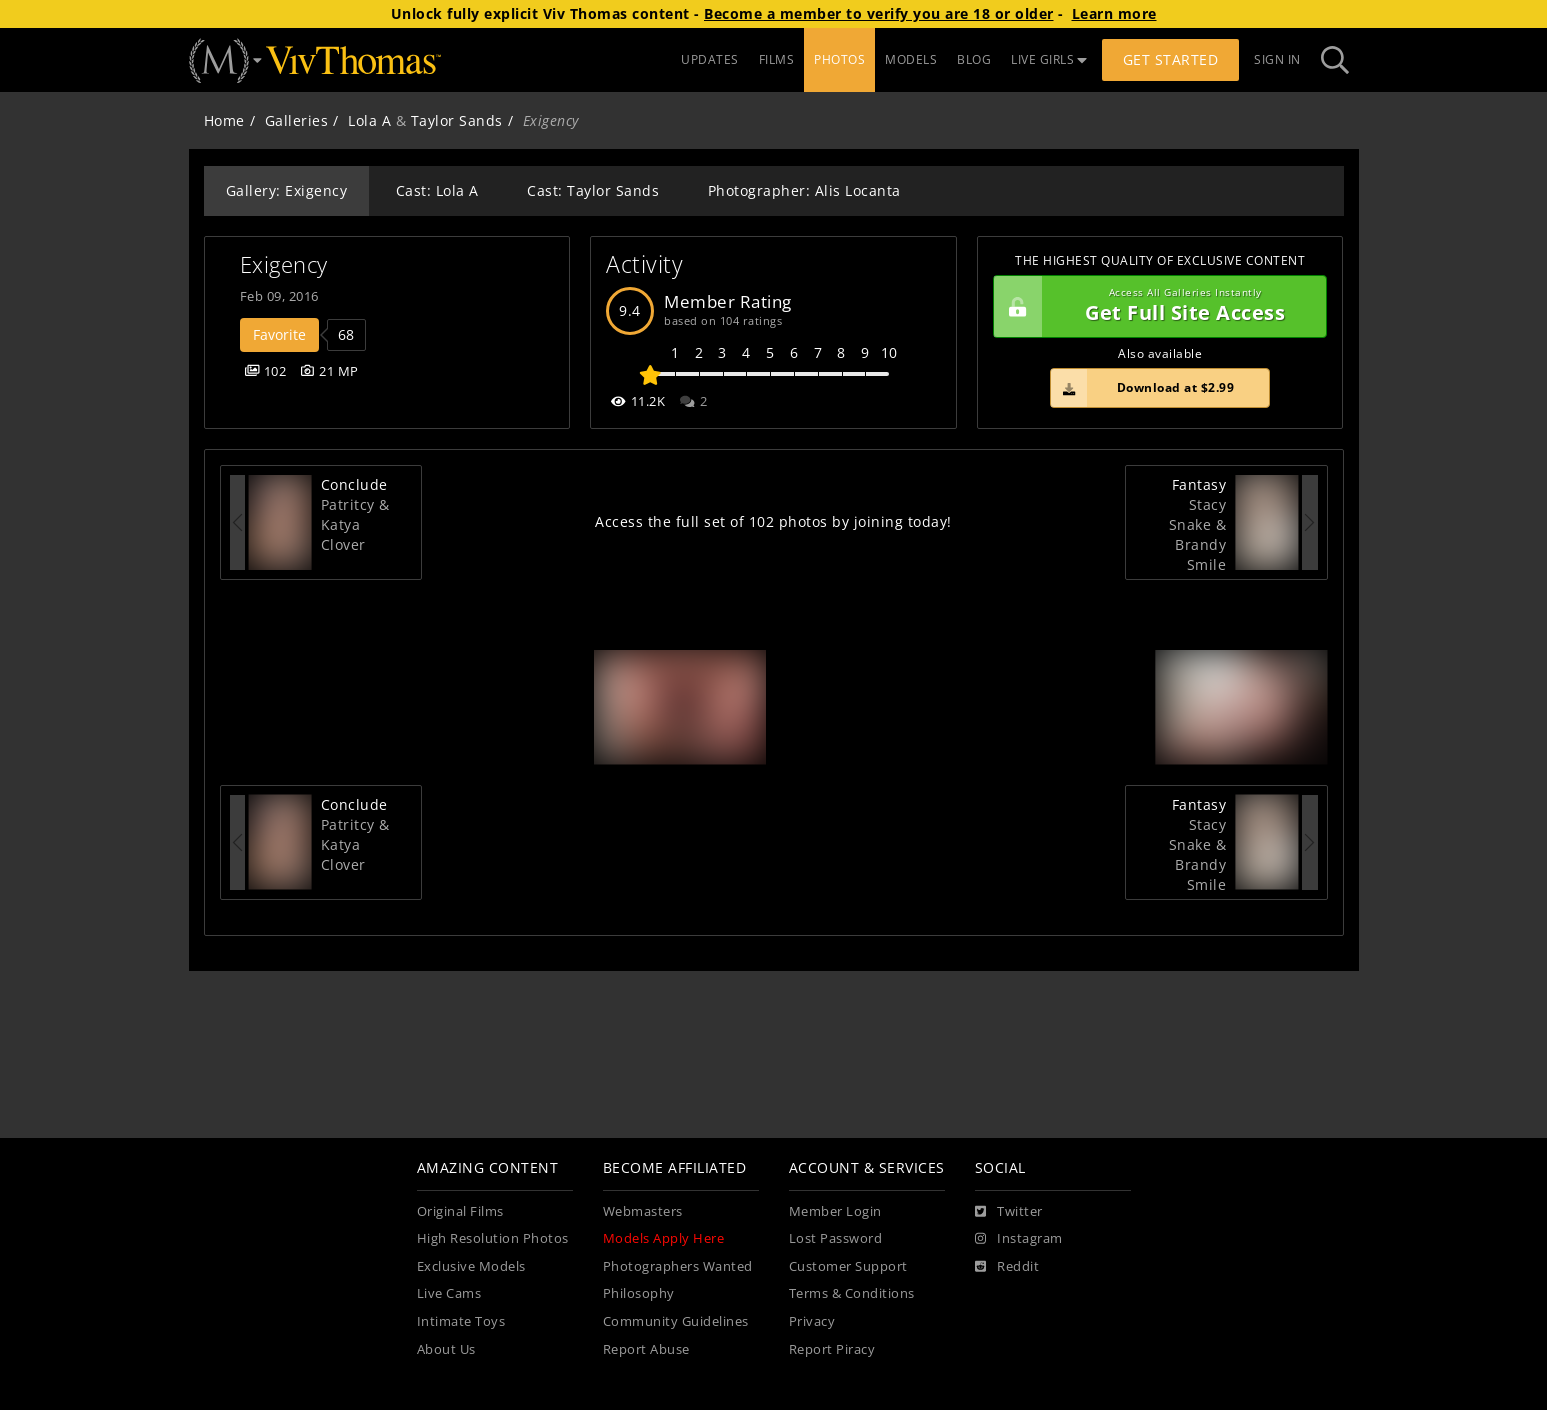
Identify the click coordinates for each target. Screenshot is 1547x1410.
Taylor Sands (457, 120)
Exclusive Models (471, 1266)
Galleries (297, 120)
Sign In (1277, 59)
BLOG (974, 59)
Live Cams (449, 1293)
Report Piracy (832, 1349)
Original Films (460, 1211)
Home (224, 120)
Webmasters (643, 1211)
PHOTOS (839, 59)
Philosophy (639, 1293)
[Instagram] (1019, 1239)
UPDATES (710, 59)
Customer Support (848, 1266)
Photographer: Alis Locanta (804, 190)
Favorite (279, 334)
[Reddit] (1007, 1267)
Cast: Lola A (437, 190)
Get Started (1171, 59)
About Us (446, 1349)
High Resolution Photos (493, 1238)
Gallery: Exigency (287, 190)
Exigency (284, 264)
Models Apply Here (664, 1238)
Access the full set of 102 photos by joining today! (773, 521)
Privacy (812, 1321)
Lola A (369, 120)
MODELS (911, 59)
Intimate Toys (461, 1321)
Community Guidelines (676, 1321)
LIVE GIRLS (1049, 59)
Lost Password (836, 1238)
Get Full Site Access (1155, 307)
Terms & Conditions (852, 1293)
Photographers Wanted (678, 1266)
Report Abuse (646, 1349)
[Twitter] (1009, 1212)
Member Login (835, 1211)
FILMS (777, 59)
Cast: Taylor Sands (593, 190)
